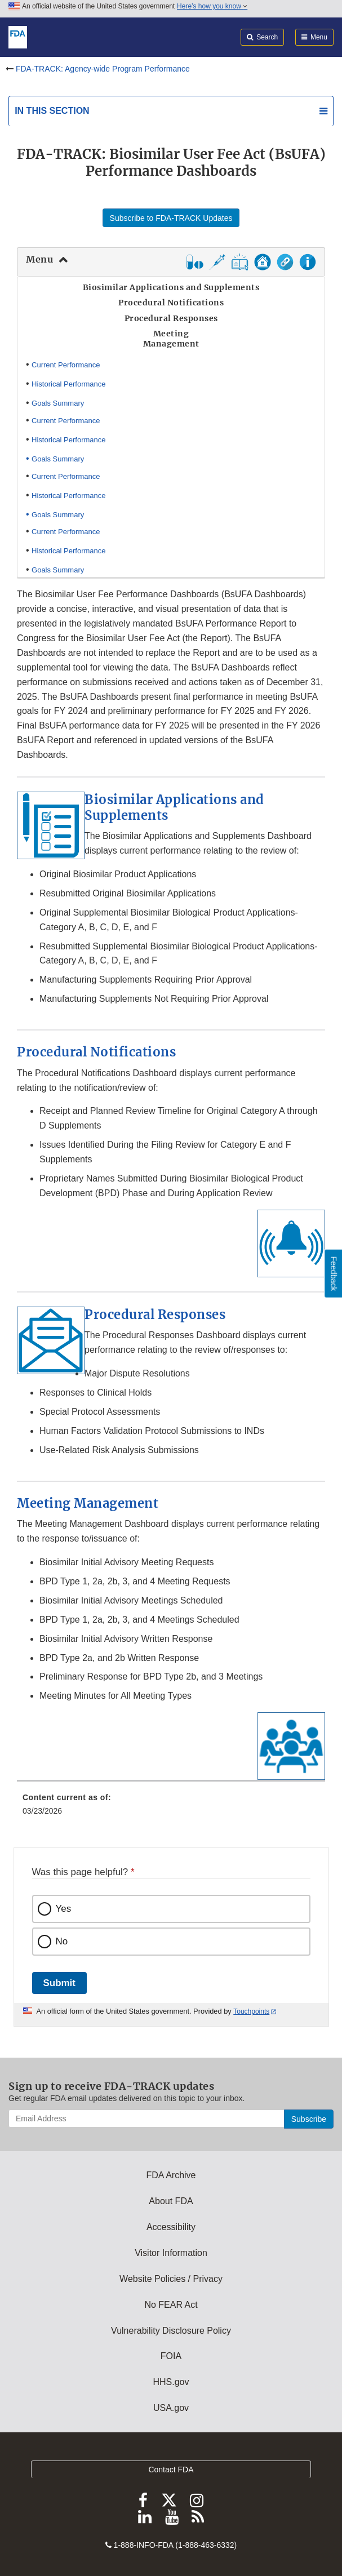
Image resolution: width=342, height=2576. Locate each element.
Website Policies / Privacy (171, 2279)
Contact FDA (170, 2469)
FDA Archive (171, 2175)
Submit (59, 1983)
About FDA (171, 2201)
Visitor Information (171, 2253)
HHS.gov (171, 2382)
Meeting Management (87, 1503)
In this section (52, 111)
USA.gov (171, 2408)
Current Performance (66, 365)
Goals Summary (58, 403)
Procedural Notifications (96, 1052)
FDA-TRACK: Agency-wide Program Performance (103, 68)
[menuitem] (171, 1808)
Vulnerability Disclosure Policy (171, 2330)
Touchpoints (251, 2011)
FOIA (171, 2356)
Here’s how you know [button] (212, 6)
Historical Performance (69, 384)
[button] (240, 266)
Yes (64, 1908)
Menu (39, 259)
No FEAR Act (170, 2304)
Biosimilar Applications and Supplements (174, 807)
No (62, 1941)
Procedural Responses (155, 1314)
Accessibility (171, 2227)
